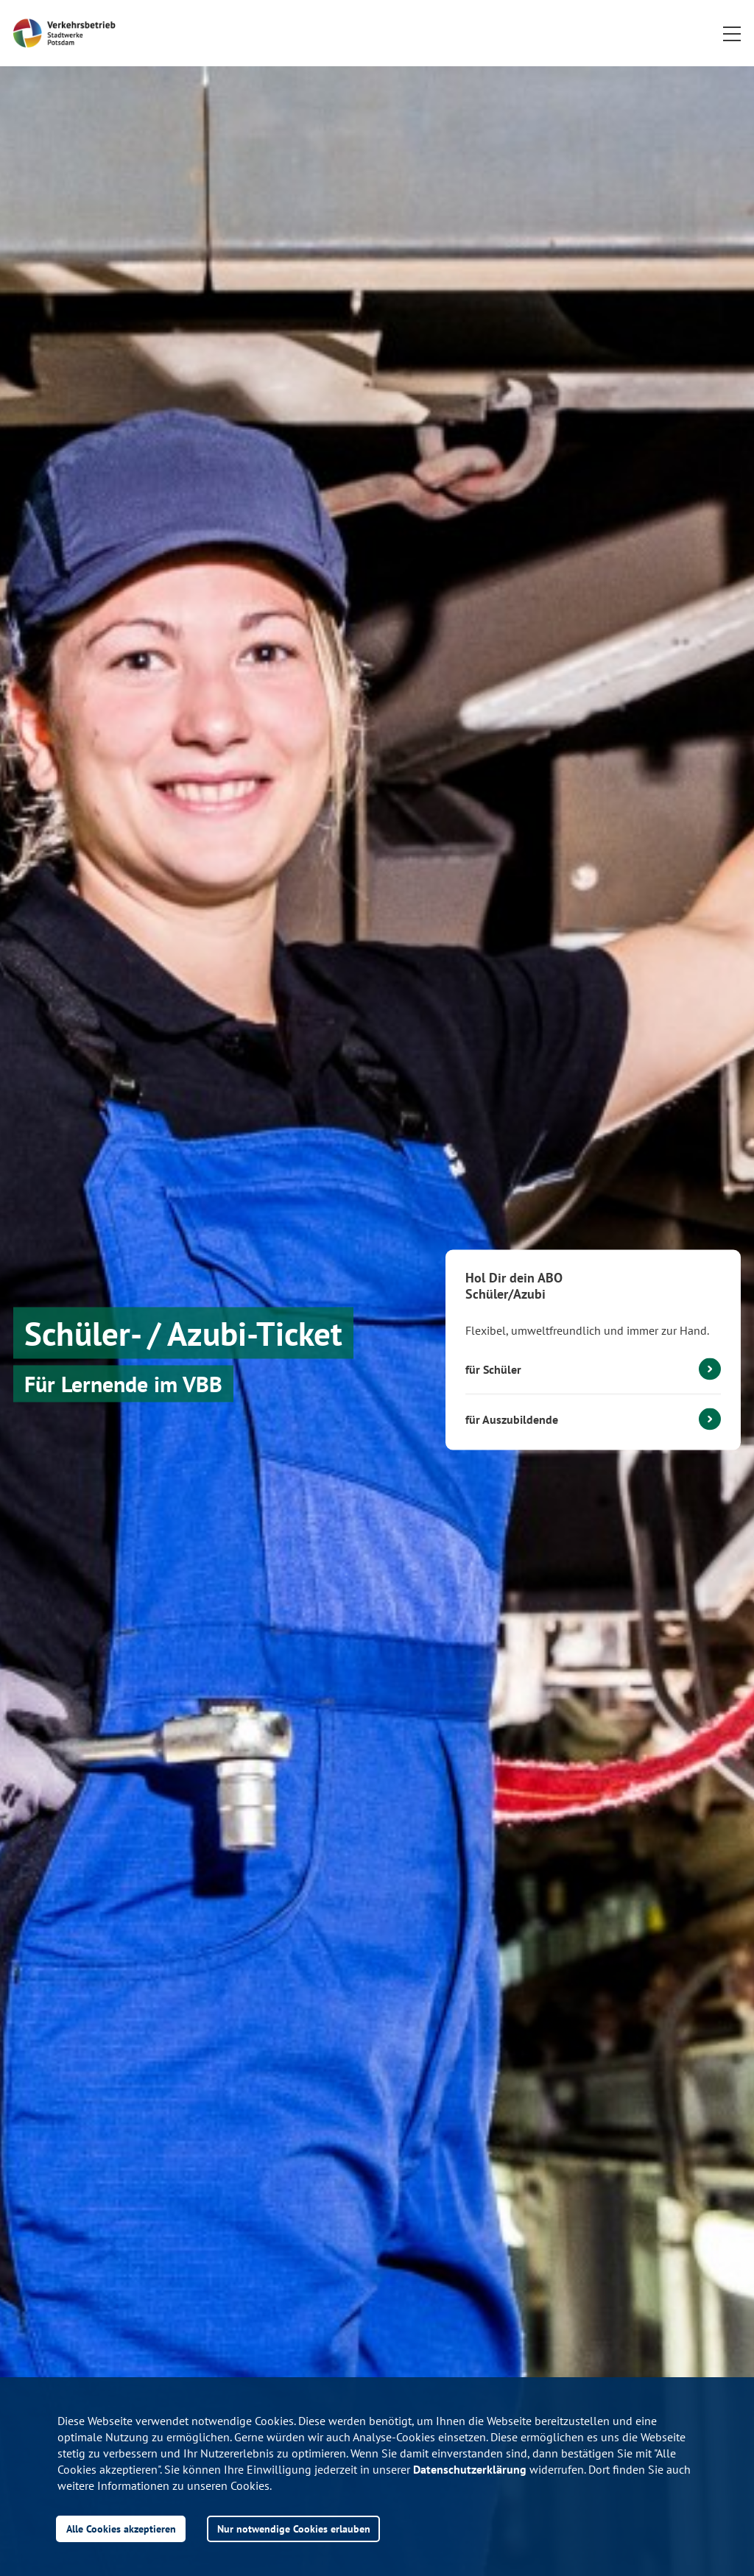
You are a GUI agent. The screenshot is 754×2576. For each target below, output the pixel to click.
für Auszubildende (511, 1418)
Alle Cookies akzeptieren (121, 2529)
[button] (732, 33)
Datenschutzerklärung (469, 2469)
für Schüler (493, 1368)
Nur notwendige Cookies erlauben (293, 2529)
